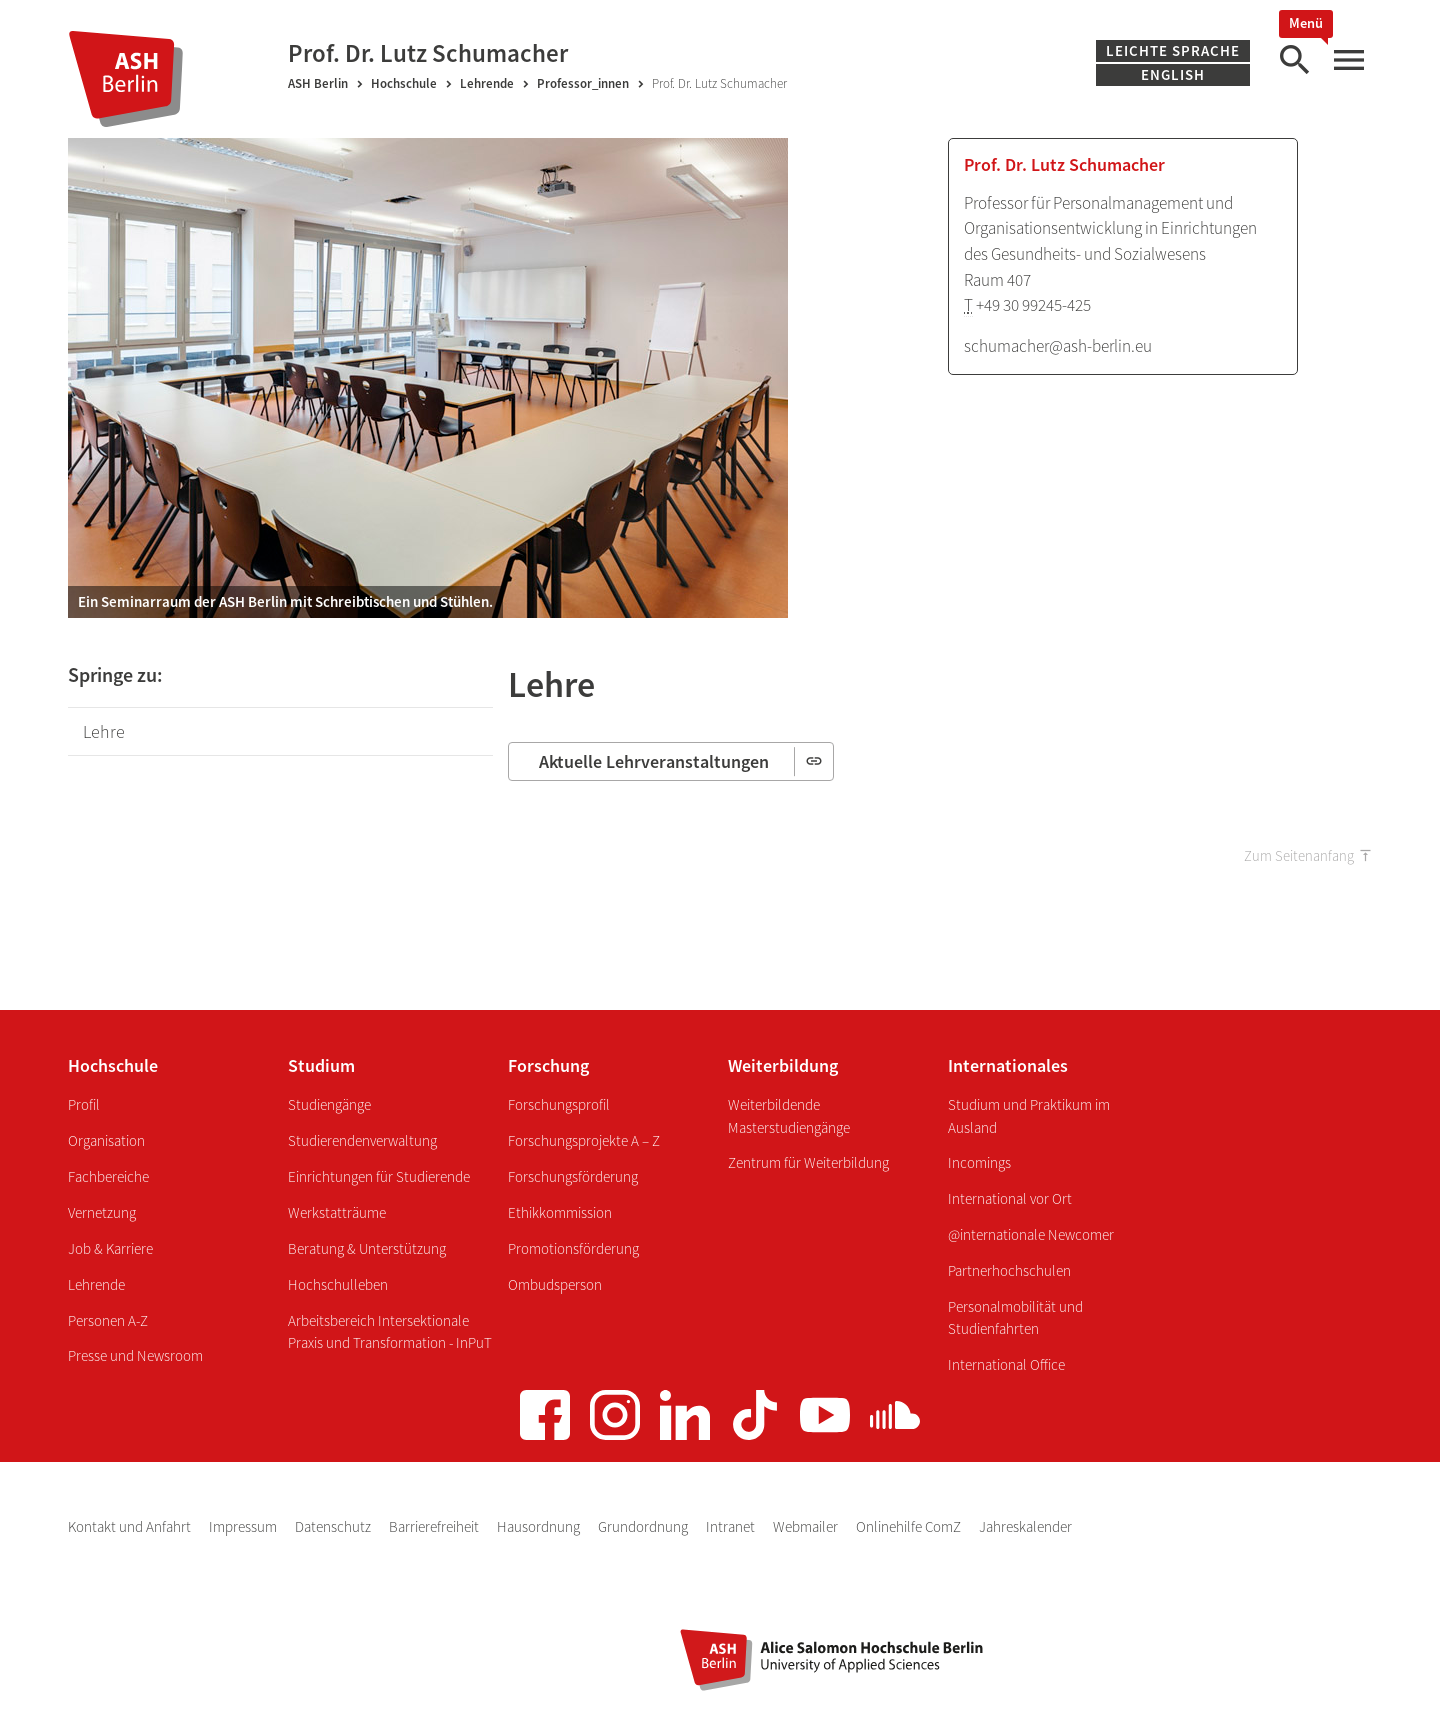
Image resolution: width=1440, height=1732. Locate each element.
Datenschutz (334, 1526)
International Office (1006, 1364)
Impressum (244, 1526)
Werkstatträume (337, 1212)
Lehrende (487, 83)
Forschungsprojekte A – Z (584, 1140)
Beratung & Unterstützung (367, 1248)
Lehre (104, 731)
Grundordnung (644, 1526)
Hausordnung (540, 1526)
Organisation (106, 1140)
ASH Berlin (318, 83)
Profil (84, 1104)
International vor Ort (1010, 1198)
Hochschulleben (338, 1284)
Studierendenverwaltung (362, 1140)
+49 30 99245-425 (1033, 305)
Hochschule (404, 83)
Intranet (732, 1526)
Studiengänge (329, 1104)
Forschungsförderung (573, 1176)
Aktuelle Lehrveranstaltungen (656, 761)
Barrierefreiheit (435, 1526)
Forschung (548, 1065)
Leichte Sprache (1173, 50)
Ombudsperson (555, 1284)
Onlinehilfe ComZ (910, 1526)
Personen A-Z (108, 1320)
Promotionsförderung (573, 1248)
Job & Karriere (110, 1248)
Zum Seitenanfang (1299, 856)
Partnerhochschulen (1009, 1270)
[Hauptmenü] (1348, 60)
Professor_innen (583, 83)
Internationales (1008, 1065)
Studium (321, 1065)
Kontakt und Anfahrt (131, 1526)
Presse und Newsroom (135, 1355)
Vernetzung (102, 1212)
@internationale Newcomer (1031, 1234)
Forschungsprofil (559, 1104)
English (1173, 74)
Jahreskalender (1025, 1526)
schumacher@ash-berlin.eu (1058, 346)
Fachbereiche (108, 1176)
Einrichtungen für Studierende (379, 1176)
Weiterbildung (783, 1065)
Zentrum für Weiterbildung (808, 1162)
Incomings (979, 1162)
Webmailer (807, 1526)
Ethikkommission (560, 1212)
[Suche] (1294, 60)
